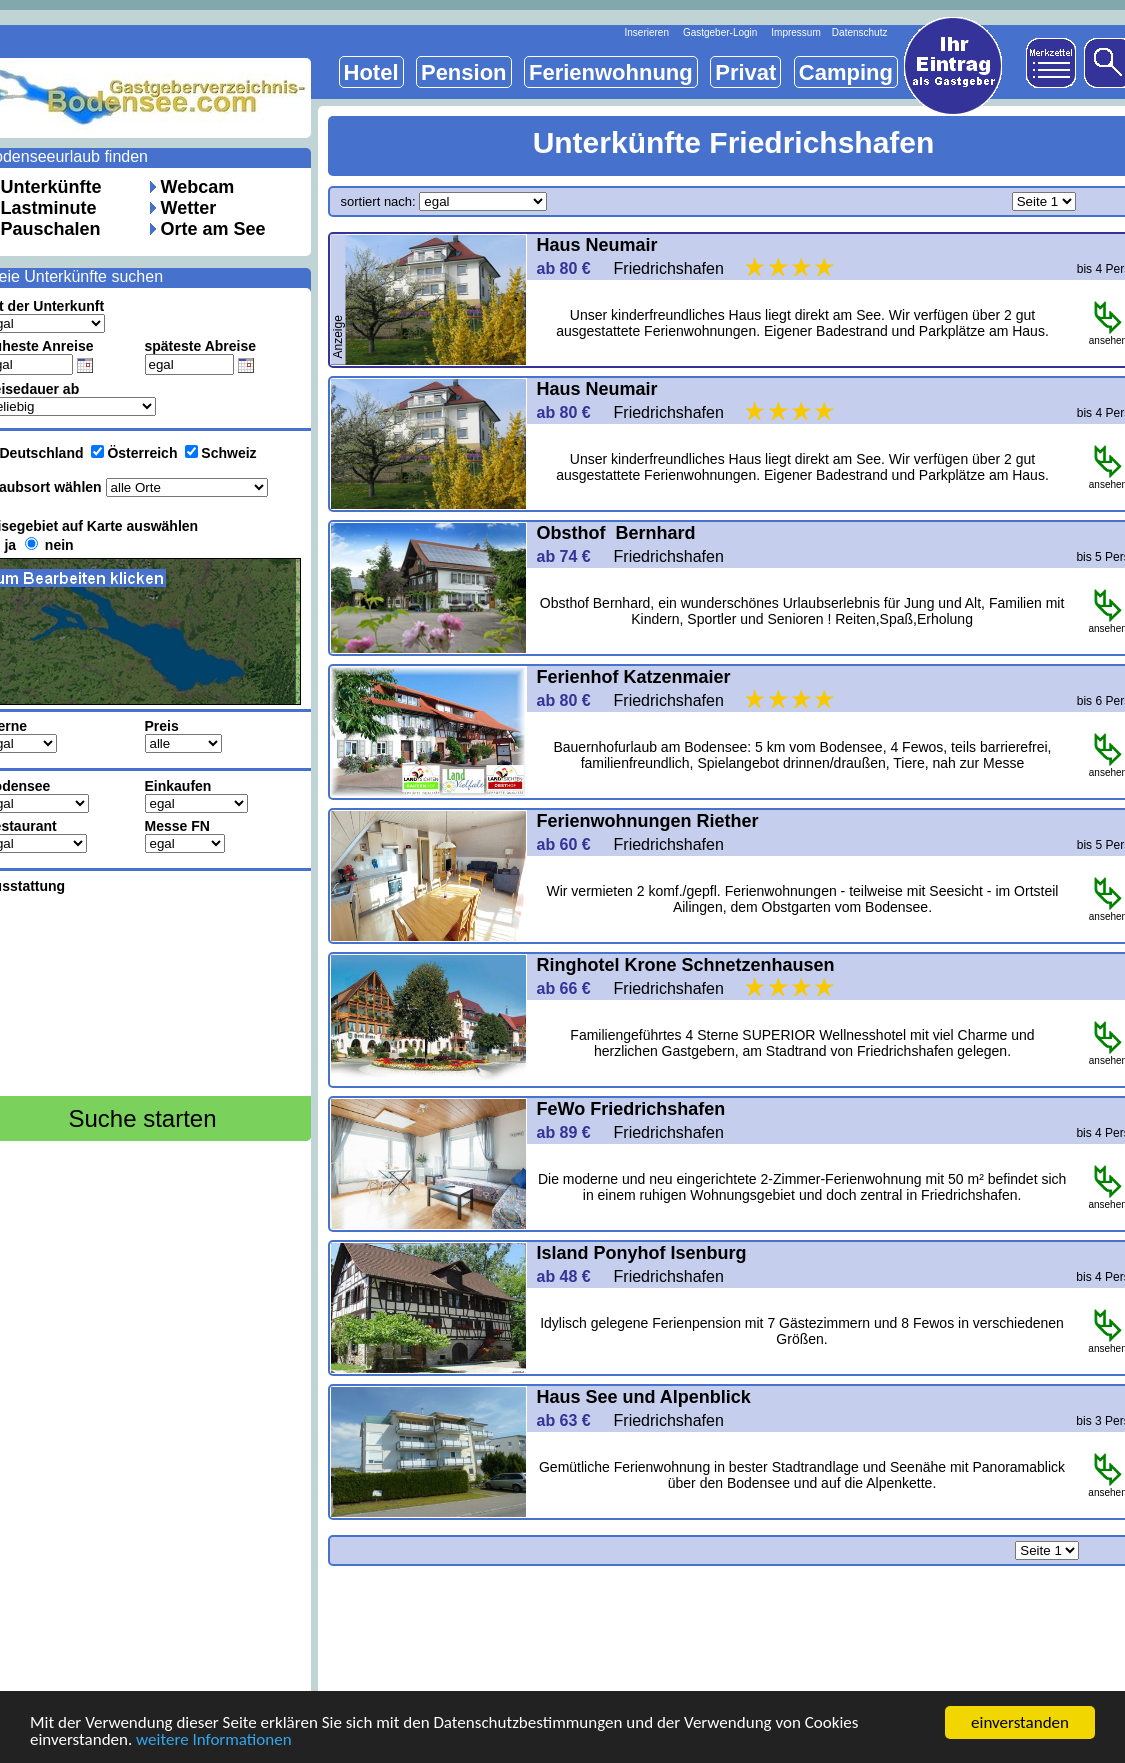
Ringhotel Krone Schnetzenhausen (686, 965)
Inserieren (647, 32)
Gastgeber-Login (720, 32)
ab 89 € (573, 1132)
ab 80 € (573, 268)
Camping (846, 72)
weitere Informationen (214, 1740)
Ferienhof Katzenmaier (634, 677)
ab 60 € (573, 844)
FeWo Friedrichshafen (634, 1109)
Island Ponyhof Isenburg (644, 1253)
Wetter (189, 208)
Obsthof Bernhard (616, 533)
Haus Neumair (597, 245)
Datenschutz (860, 32)
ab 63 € (573, 1420)
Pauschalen (51, 229)
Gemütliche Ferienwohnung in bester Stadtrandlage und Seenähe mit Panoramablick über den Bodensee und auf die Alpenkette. (802, 1475)
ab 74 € (573, 556)
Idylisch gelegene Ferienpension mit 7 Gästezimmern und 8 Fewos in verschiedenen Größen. (802, 1331)
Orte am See (213, 229)
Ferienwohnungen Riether (648, 821)
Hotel (371, 72)
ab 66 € (573, 988)
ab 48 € (573, 1276)
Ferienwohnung (611, 72)
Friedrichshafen (726, 268)
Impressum (795, 32)
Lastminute (49, 208)
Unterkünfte (51, 187)
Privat (745, 72)
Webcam (198, 187)
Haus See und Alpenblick (644, 1397)
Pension (464, 72)
